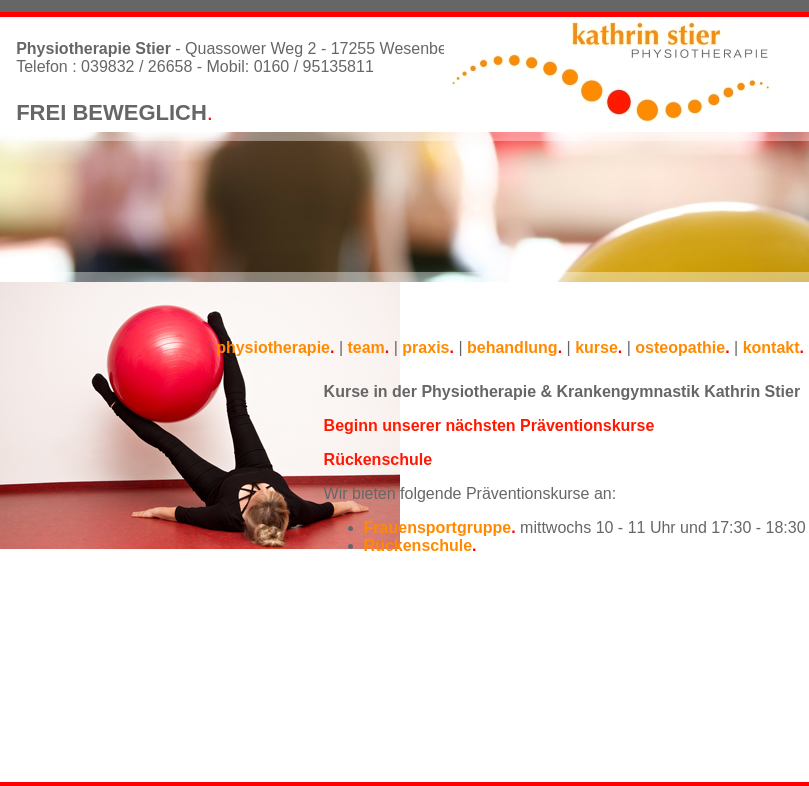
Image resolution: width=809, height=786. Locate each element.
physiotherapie (273, 347)
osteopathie (680, 347)
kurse (596, 347)
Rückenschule (418, 545)
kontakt (771, 347)
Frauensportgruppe (438, 527)
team (365, 347)
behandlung (512, 347)
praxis (425, 347)
